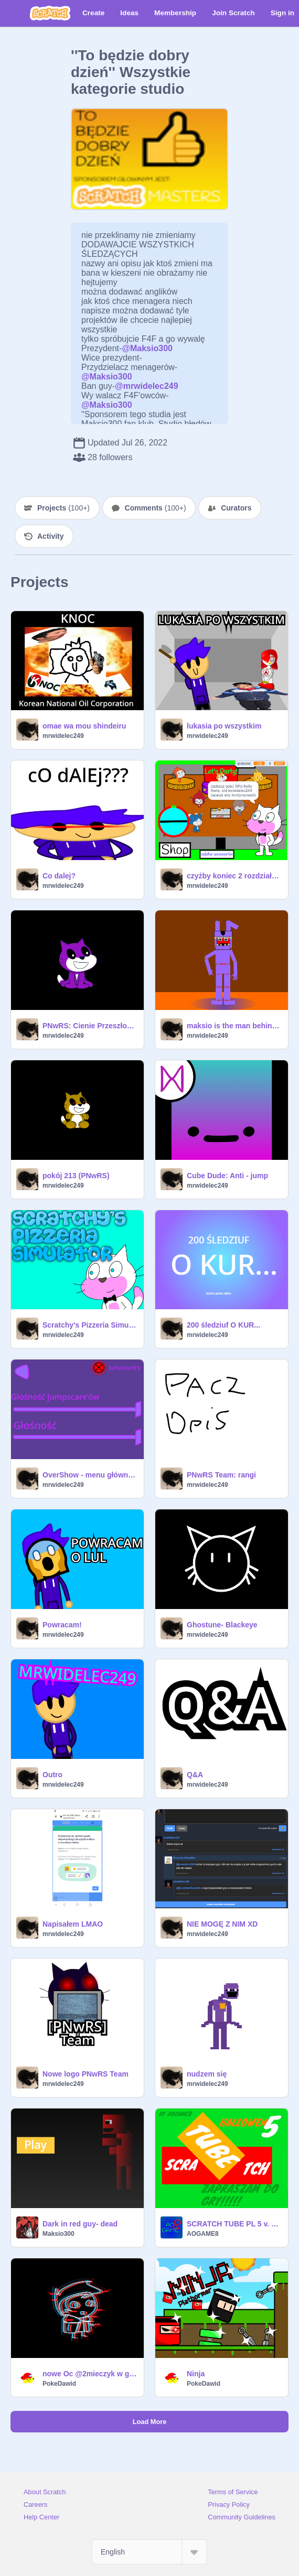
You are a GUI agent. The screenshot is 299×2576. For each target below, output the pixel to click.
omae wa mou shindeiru (84, 726)
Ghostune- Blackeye (222, 1625)
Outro (52, 1774)
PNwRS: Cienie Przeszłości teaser (89, 1025)
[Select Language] (149, 2551)
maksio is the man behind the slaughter (234, 1025)
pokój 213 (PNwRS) (76, 1175)
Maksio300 (58, 2233)
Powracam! (62, 1625)
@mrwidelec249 (146, 386)
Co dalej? (59, 876)
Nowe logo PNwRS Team (85, 2074)
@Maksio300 (147, 348)
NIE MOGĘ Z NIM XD (222, 1924)
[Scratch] (50, 13)
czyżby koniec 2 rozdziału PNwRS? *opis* (234, 876)
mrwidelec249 (63, 736)
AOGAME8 (203, 2233)
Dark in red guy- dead (80, 2224)
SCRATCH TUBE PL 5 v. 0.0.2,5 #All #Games (234, 2224)
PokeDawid (59, 2383)
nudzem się (207, 2074)
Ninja (196, 2374)
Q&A (195, 1774)
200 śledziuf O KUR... (223, 1325)
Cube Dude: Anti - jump (227, 1175)
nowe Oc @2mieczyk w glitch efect (89, 2374)
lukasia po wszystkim (224, 726)
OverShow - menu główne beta (89, 1475)
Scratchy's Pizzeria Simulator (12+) (89, 1325)
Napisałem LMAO (72, 1924)
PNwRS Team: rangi (221, 1475)
